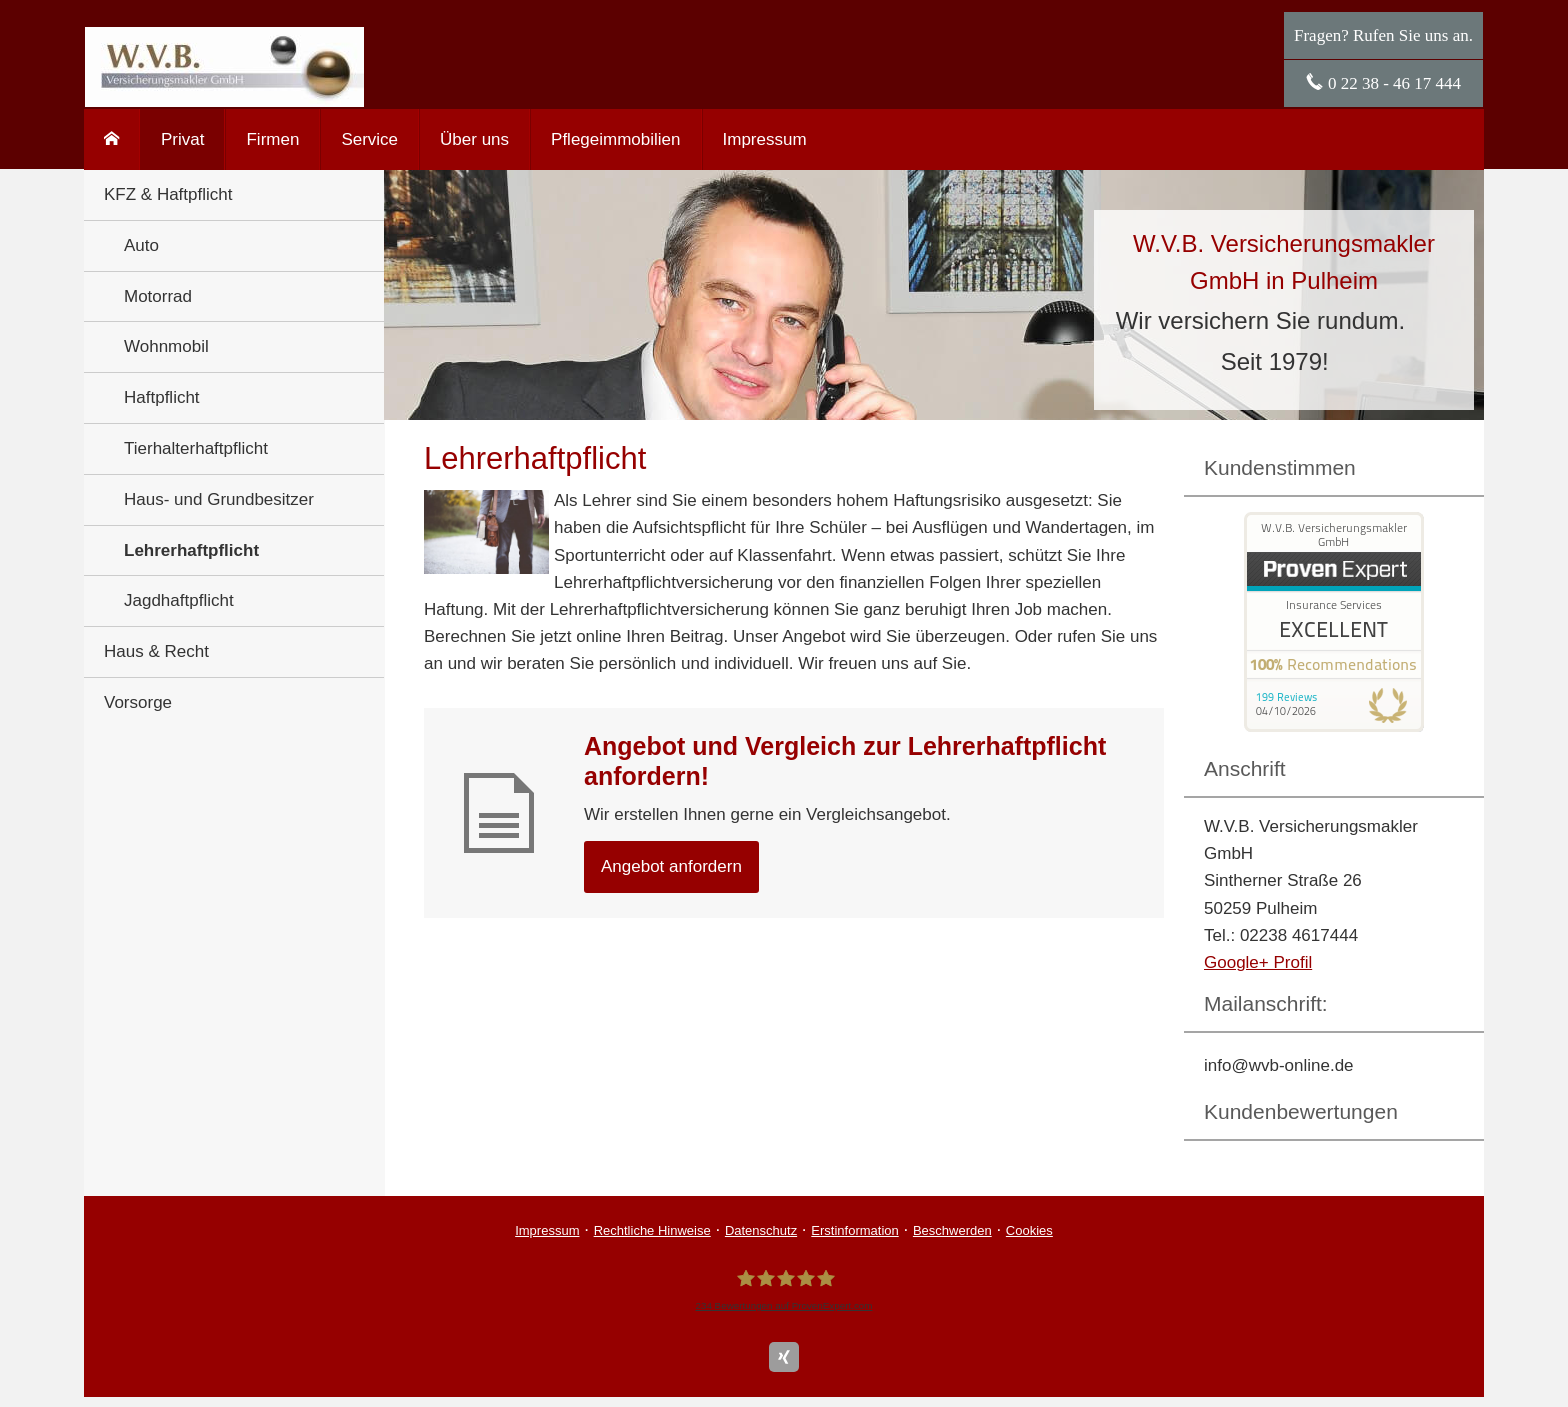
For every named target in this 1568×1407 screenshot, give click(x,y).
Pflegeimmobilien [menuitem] (615, 139)
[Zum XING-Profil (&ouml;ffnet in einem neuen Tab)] (784, 1357)
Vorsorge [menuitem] (138, 702)
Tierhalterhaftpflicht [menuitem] (196, 448)
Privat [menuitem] (182, 139)
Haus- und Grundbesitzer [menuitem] (219, 499)
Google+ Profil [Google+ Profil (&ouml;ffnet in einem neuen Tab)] (1258, 962)
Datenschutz (761, 1230)
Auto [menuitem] (141, 245)
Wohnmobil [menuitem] (166, 346)
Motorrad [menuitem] (158, 296)
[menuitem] (112, 139)
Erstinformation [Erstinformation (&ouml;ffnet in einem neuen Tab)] (854, 1230)
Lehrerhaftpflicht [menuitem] (191, 550)
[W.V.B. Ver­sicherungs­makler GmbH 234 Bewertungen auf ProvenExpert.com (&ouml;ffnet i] (783, 1289)
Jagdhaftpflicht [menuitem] (179, 600)
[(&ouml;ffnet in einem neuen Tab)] (1334, 726)
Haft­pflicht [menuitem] (162, 397)
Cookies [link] (1029, 1230)
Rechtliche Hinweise (652, 1230)
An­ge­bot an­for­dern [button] (671, 866)
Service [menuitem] (369, 139)
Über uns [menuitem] (474, 139)
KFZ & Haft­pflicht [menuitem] (168, 194)
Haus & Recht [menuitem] (156, 651)
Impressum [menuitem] (765, 139)
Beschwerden (952, 1230)
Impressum (547, 1230)
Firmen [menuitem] (272, 139)
